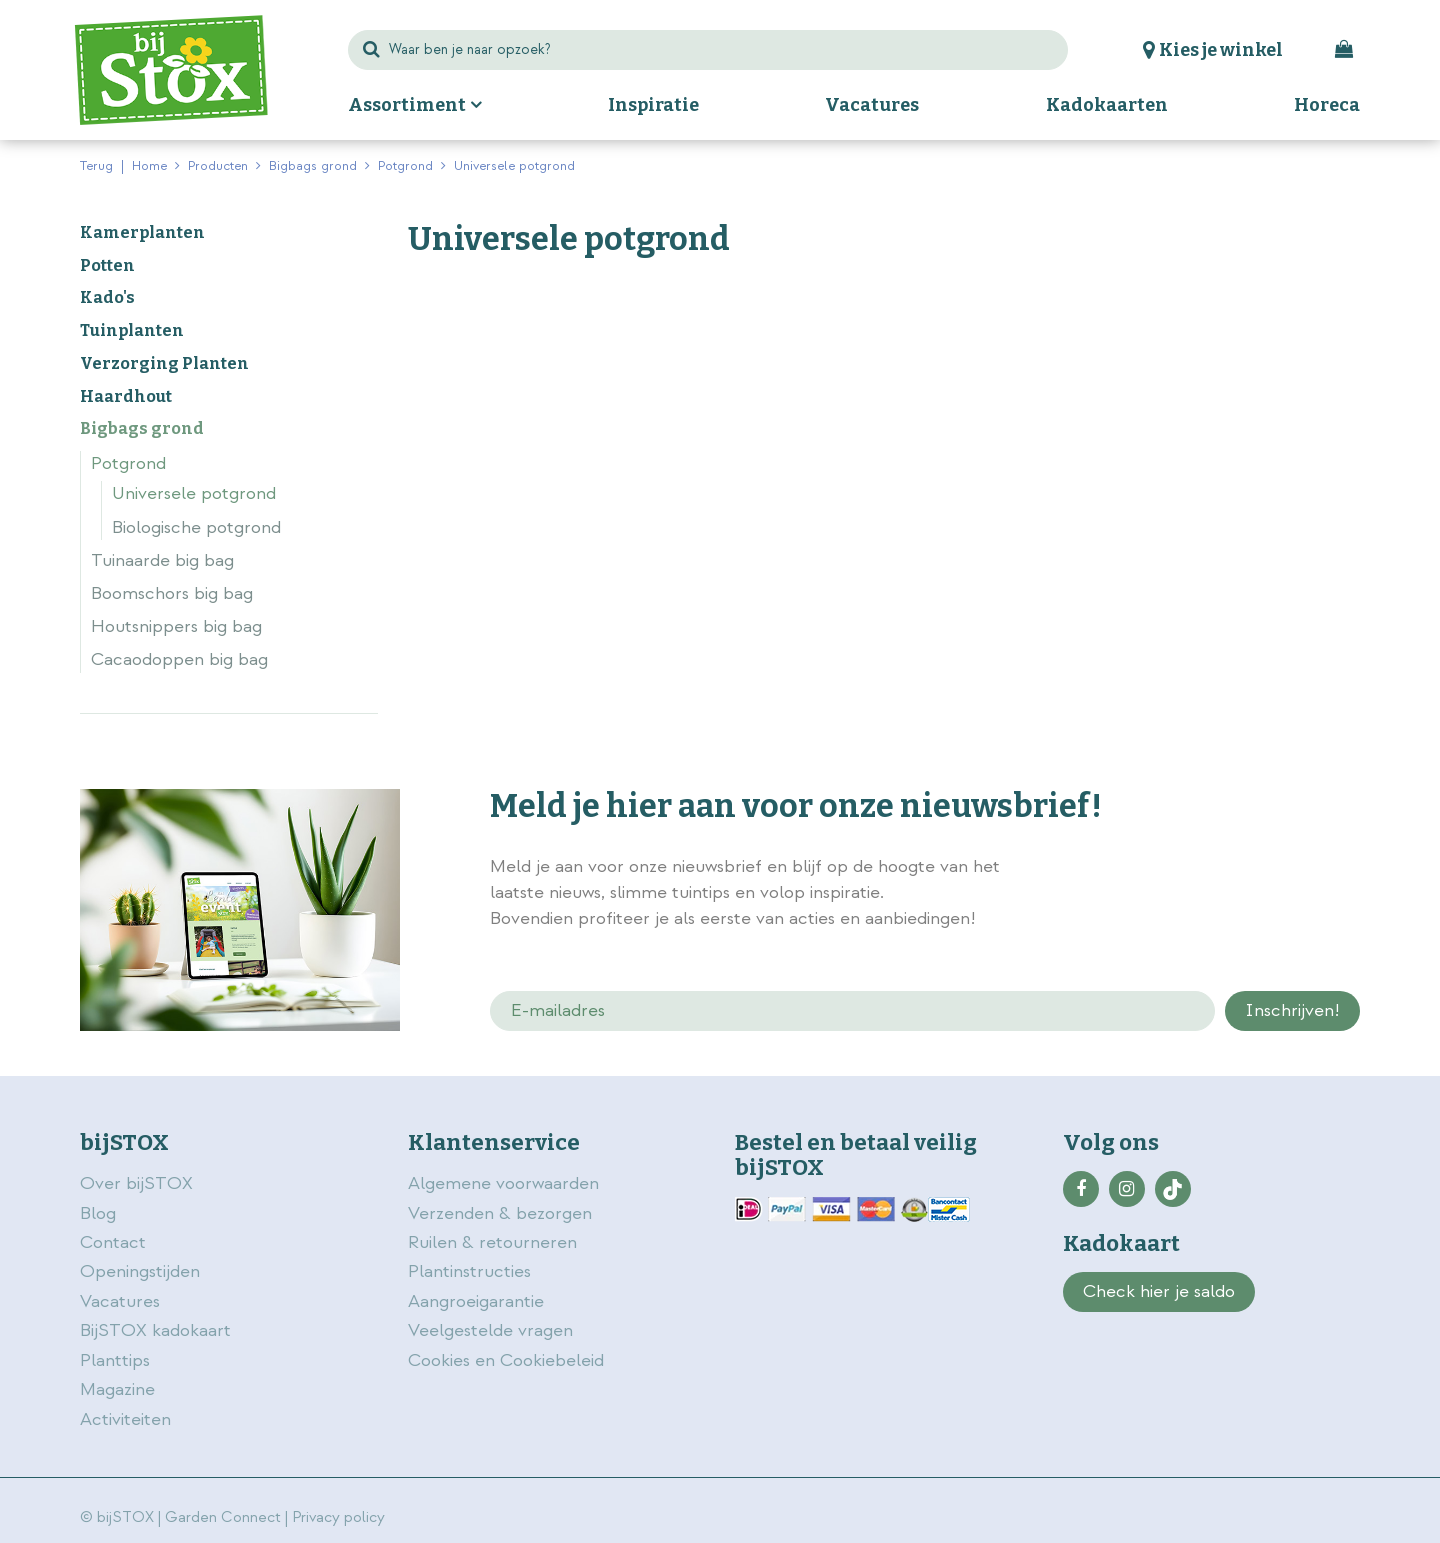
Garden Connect (223, 1517)
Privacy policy (338, 1517)
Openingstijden (140, 1271)
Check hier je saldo (1159, 1291)
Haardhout (126, 396)
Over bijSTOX (136, 1183)
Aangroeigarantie (476, 1301)
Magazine (117, 1389)
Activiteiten (125, 1419)
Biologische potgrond (196, 527)
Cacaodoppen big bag (179, 659)
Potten (107, 265)
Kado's (107, 297)
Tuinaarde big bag (162, 560)
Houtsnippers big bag (176, 626)
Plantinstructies (469, 1271)
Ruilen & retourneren (492, 1242)
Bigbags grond (142, 428)
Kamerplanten (142, 232)
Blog (98, 1213)
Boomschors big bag (172, 593)
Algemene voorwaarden (506, 1183)
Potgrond (128, 463)
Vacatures (120, 1301)
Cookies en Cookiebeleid (506, 1360)
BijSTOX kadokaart (155, 1330)
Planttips (115, 1360)
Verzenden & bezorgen (500, 1213)
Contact (113, 1242)
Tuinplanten (132, 330)
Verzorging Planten (164, 363)
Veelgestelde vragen (490, 1330)
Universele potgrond (194, 493)
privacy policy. (1248, 869)
